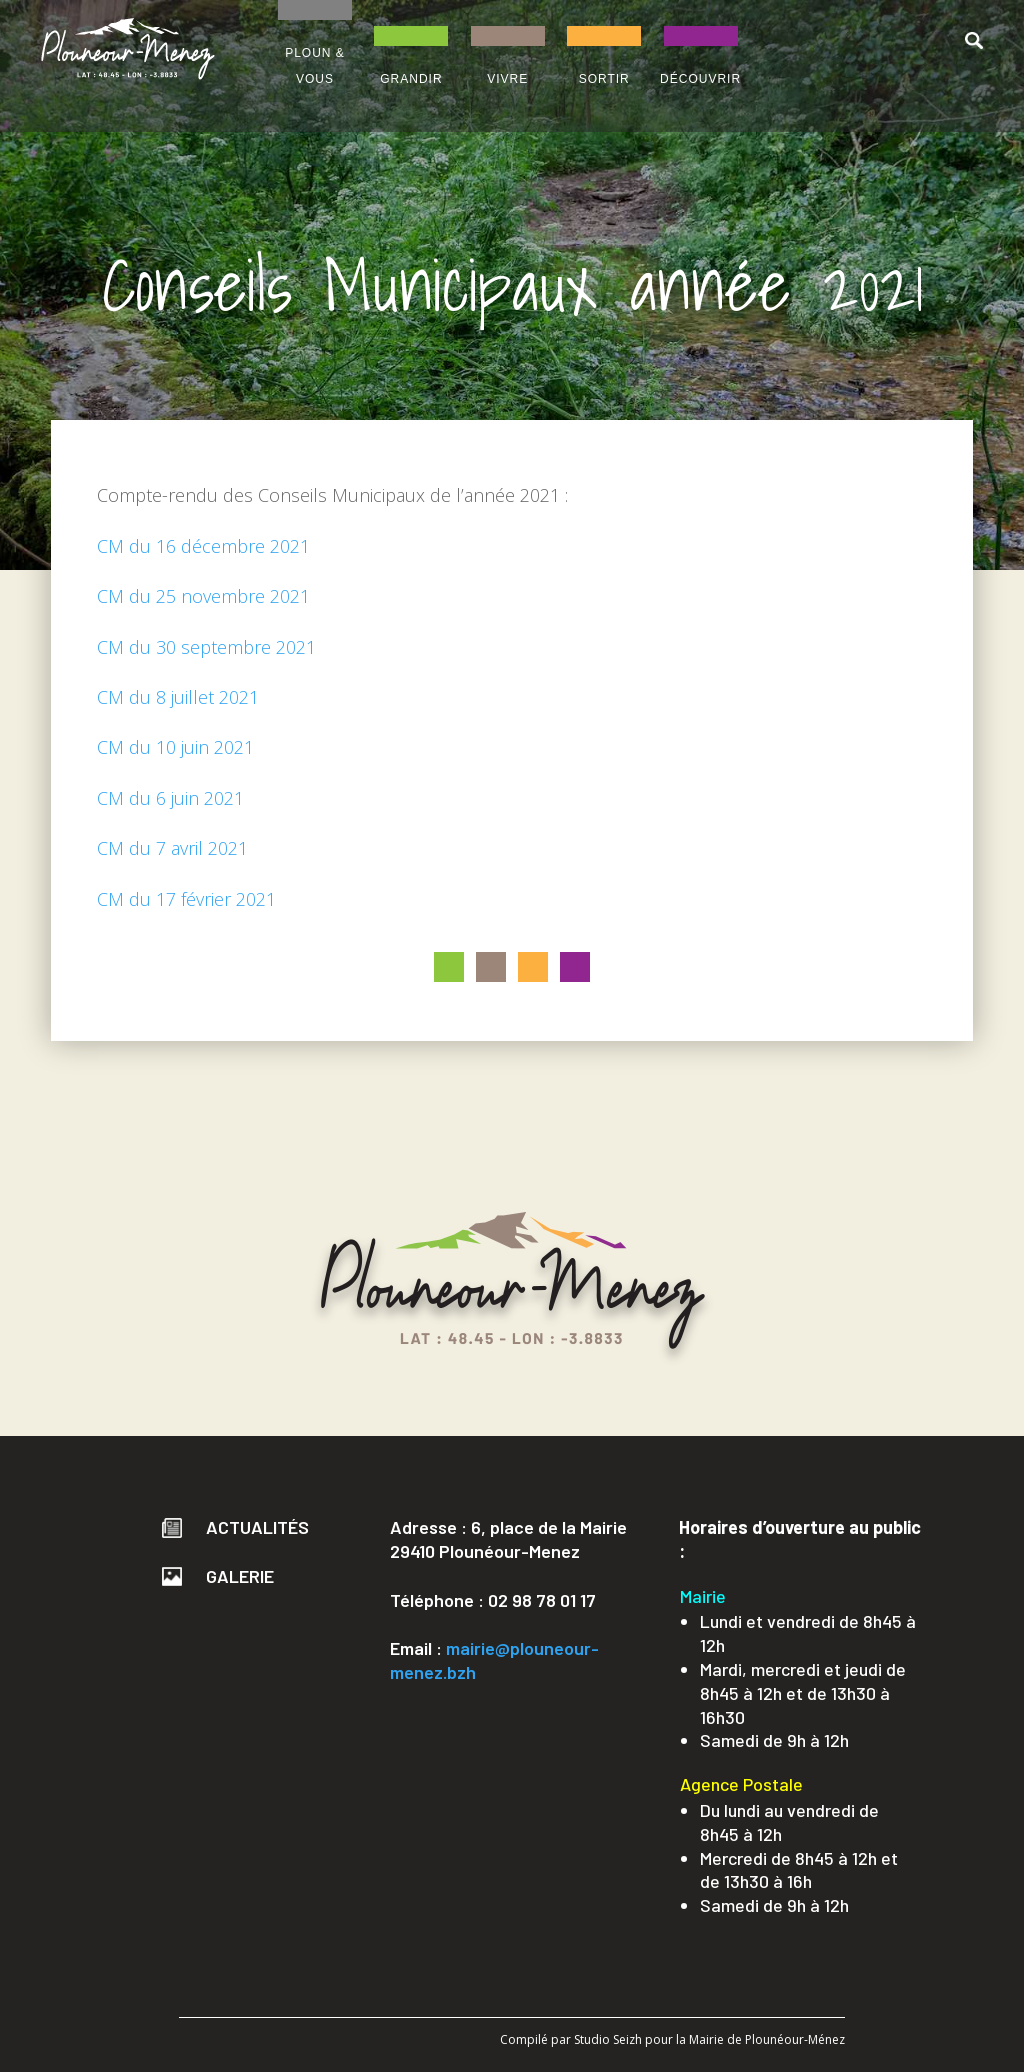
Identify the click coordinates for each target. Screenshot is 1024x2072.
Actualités (235, 1527)
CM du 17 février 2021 (186, 899)
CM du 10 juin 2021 (175, 747)
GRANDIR (411, 79)
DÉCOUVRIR (700, 79)
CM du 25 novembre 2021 (203, 596)
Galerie (218, 1576)
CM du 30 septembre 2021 (206, 647)
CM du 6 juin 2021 (170, 798)
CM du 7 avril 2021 (172, 848)
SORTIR (604, 79)
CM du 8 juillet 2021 (178, 697)
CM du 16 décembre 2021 (203, 546)
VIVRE (507, 79)
